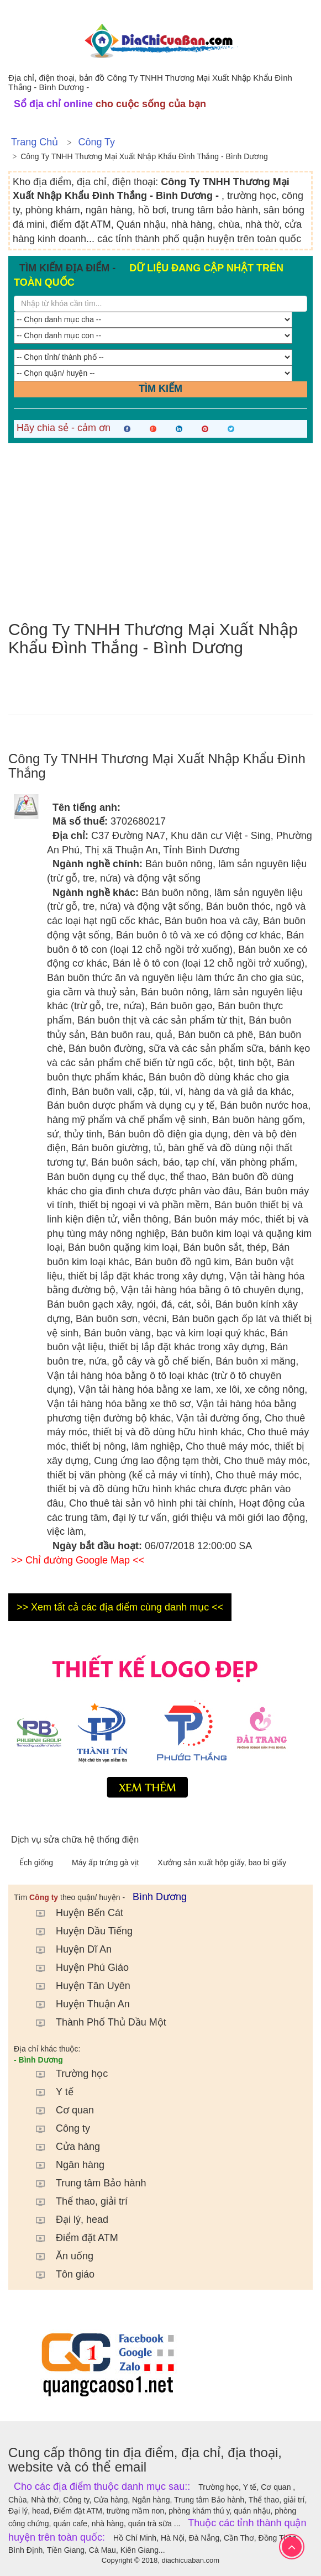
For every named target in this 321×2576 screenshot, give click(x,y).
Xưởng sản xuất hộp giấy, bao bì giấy (221, 1862)
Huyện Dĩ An (68, 1949)
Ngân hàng (64, 2165)
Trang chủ (34, 142)
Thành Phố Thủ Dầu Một (95, 2022)
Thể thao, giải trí (76, 2201)
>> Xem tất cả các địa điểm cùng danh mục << (120, 1607)
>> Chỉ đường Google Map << (77, 1560)
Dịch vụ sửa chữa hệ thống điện (75, 1839)
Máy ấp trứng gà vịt (106, 1862)
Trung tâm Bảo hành (85, 2183)
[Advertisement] (160, 531)
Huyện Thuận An (77, 2004)
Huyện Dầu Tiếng (79, 1931)
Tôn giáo (59, 2274)
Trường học (66, 2073)
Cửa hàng (62, 2146)
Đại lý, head (66, 2219)
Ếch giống (37, 1862)
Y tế (49, 2092)
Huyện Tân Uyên (77, 1985)
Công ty (96, 142)
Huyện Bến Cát (74, 1913)
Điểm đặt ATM (71, 2237)
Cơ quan (59, 2110)
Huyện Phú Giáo (77, 1967)
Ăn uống (59, 2256)
